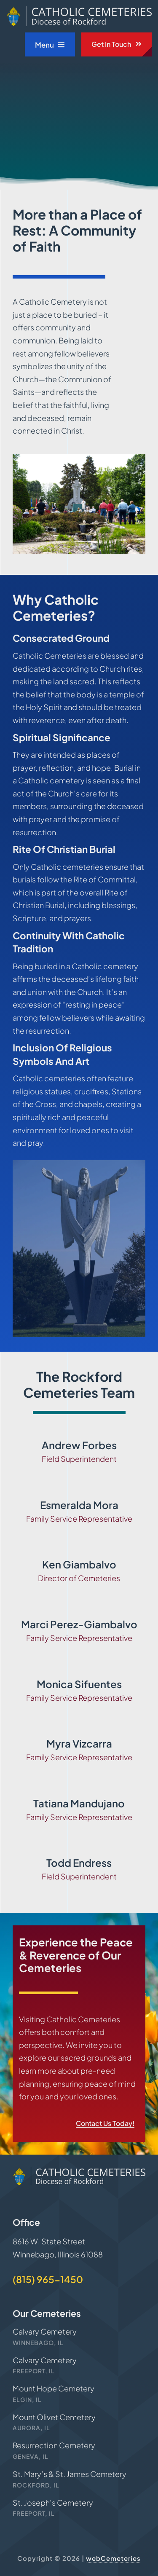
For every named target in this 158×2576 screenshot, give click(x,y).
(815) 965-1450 (48, 2279)
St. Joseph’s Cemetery (53, 2502)
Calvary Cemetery (45, 2331)
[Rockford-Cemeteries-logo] (79, 10)
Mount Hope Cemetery (53, 2388)
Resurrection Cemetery (54, 2445)
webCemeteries (113, 2558)
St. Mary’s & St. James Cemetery (69, 2474)
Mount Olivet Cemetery (54, 2417)
